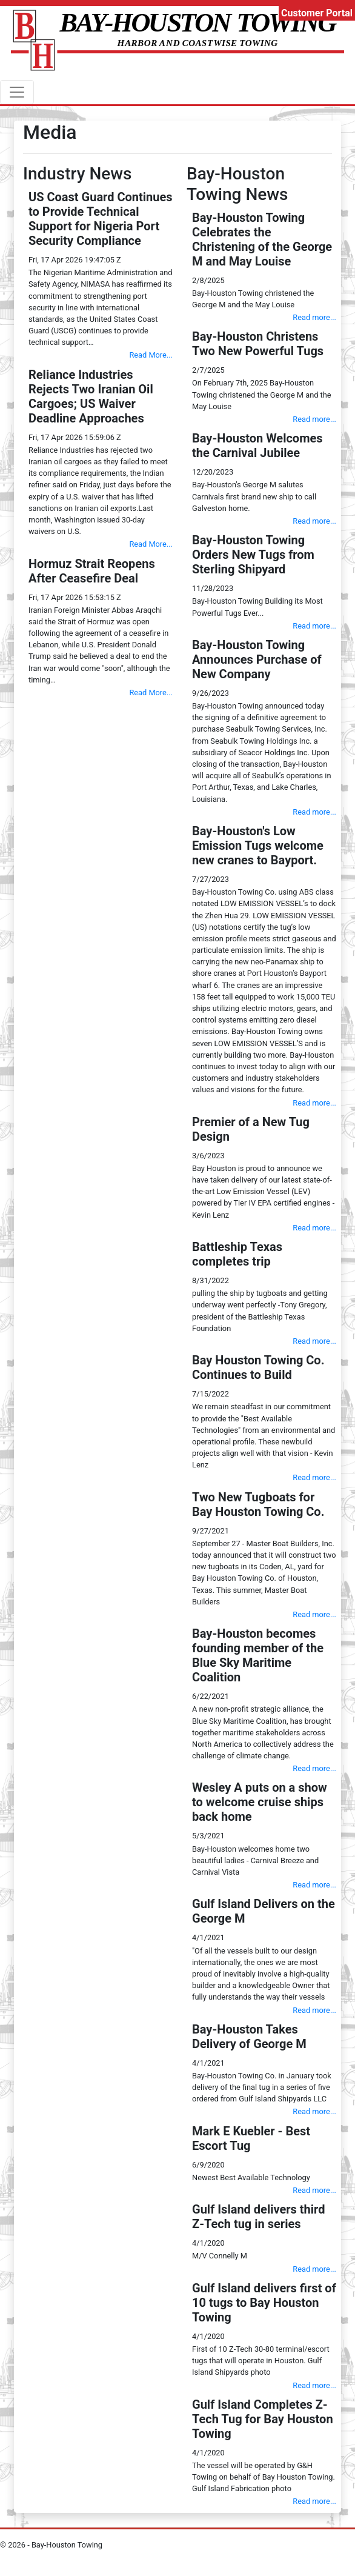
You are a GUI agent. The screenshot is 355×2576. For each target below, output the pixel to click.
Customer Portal (317, 13)
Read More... (151, 354)
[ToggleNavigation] (17, 92)
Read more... (314, 317)
